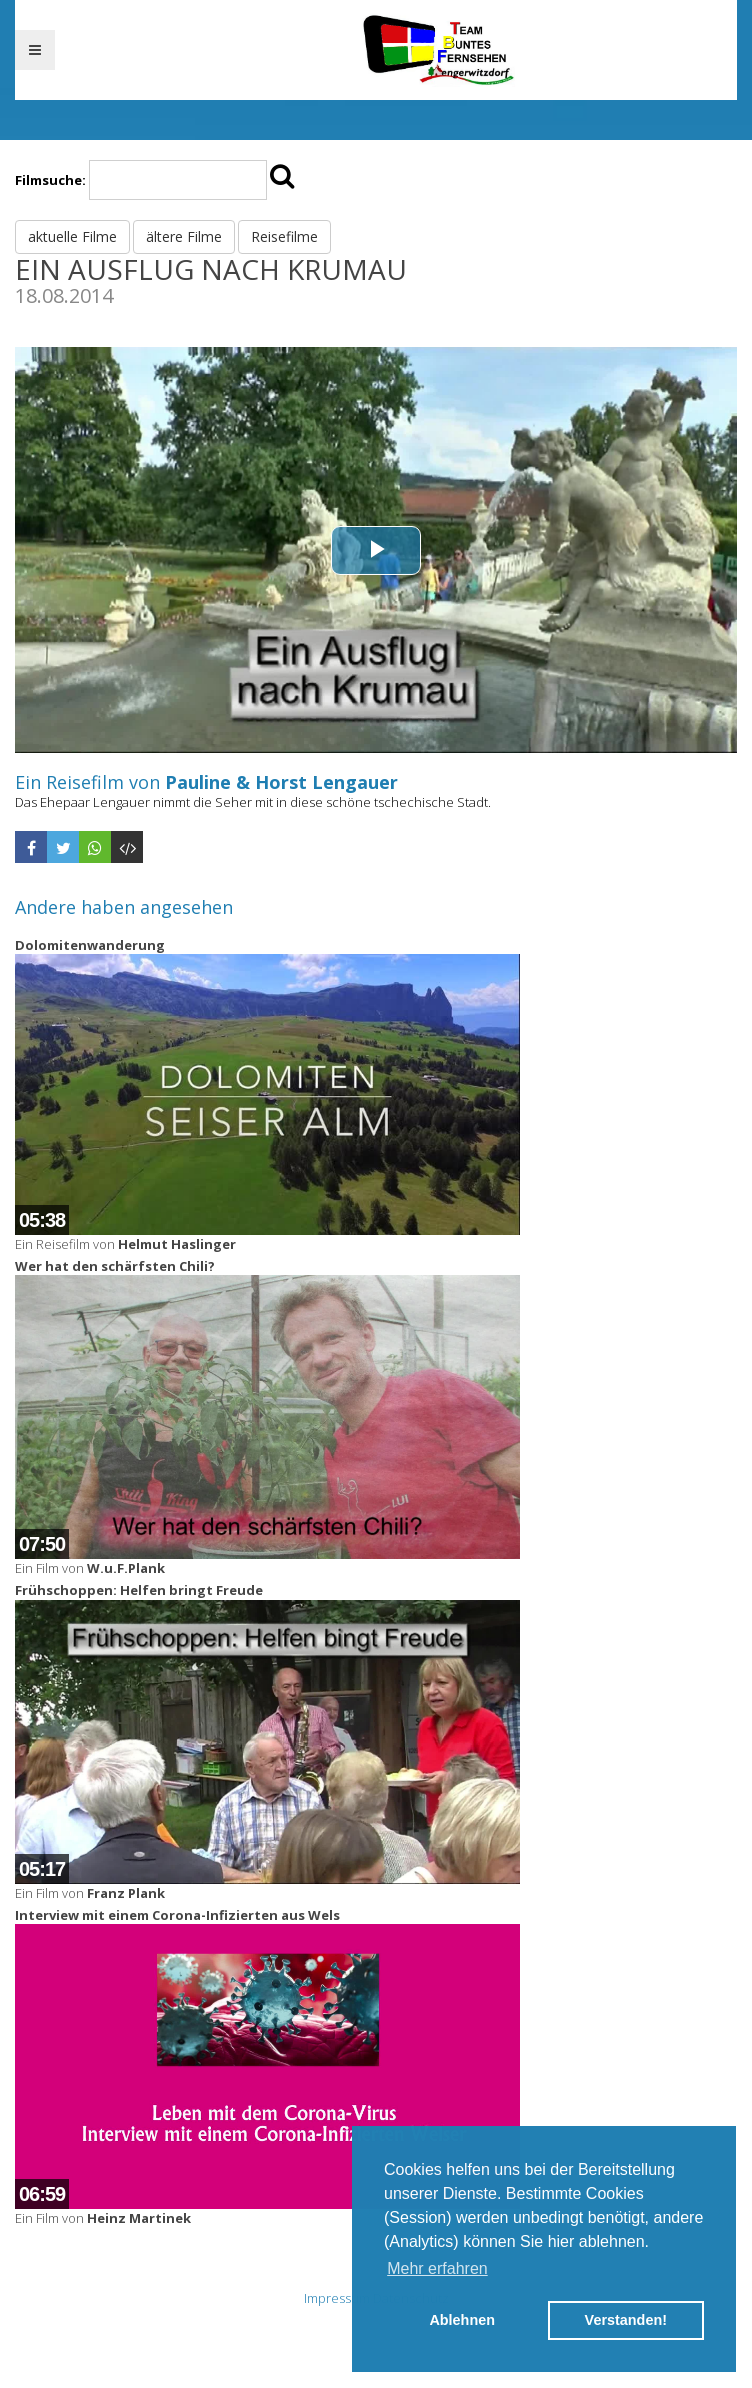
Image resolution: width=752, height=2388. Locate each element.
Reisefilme (284, 236)
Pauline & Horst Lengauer (281, 782)
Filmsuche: (50, 180)
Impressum (337, 2298)
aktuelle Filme (72, 236)
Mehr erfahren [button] (437, 2268)
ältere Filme (184, 236)
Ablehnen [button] (462, 2320)
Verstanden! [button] (626, 2320)
